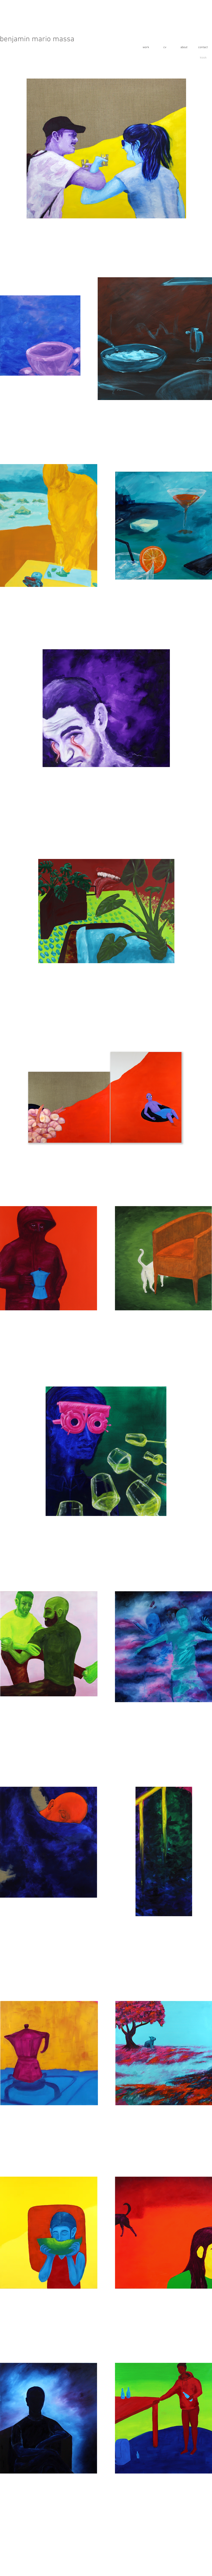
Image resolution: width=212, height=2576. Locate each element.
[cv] (165, 47)
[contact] (203, 47)
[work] (146, 47)
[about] (184, 47)
